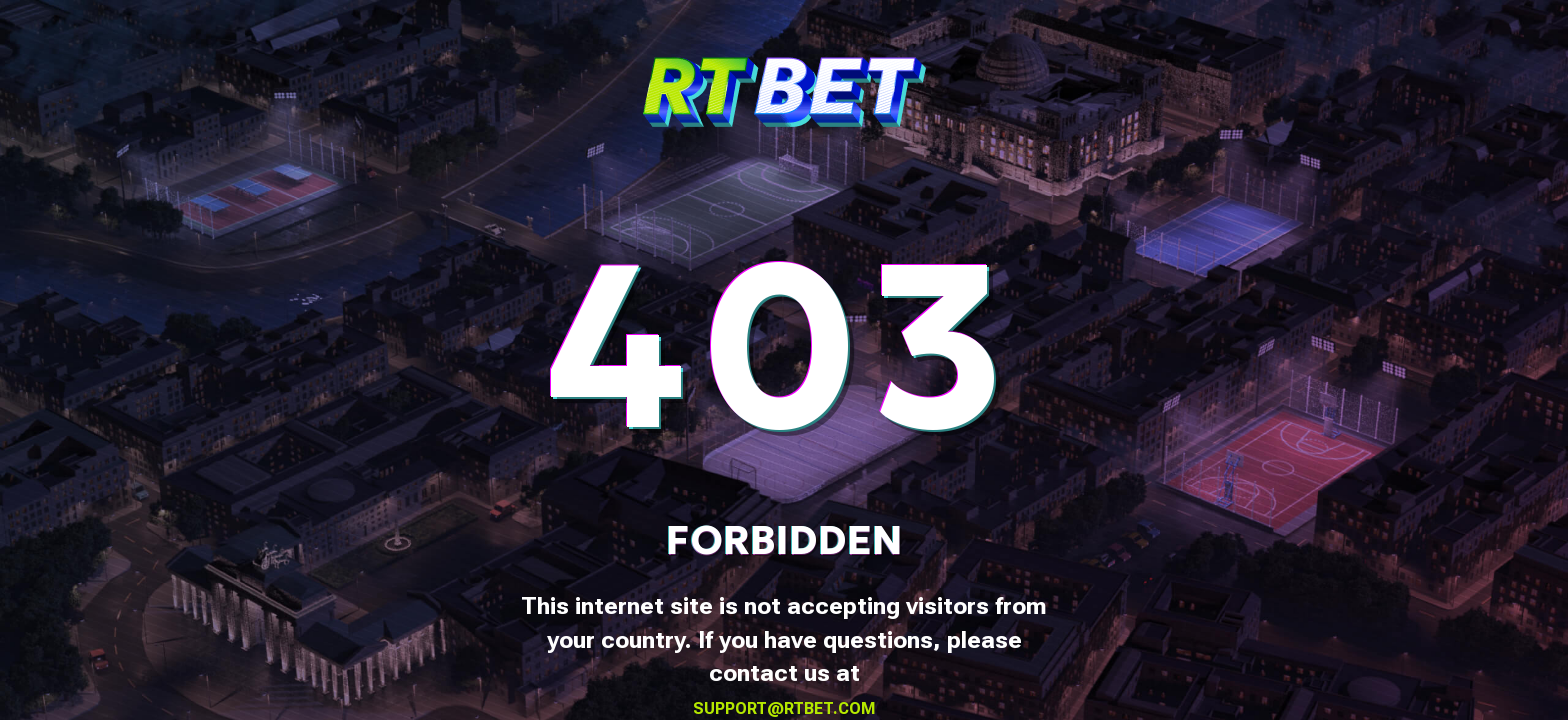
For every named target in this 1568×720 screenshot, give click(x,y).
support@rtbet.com (784, 708)
